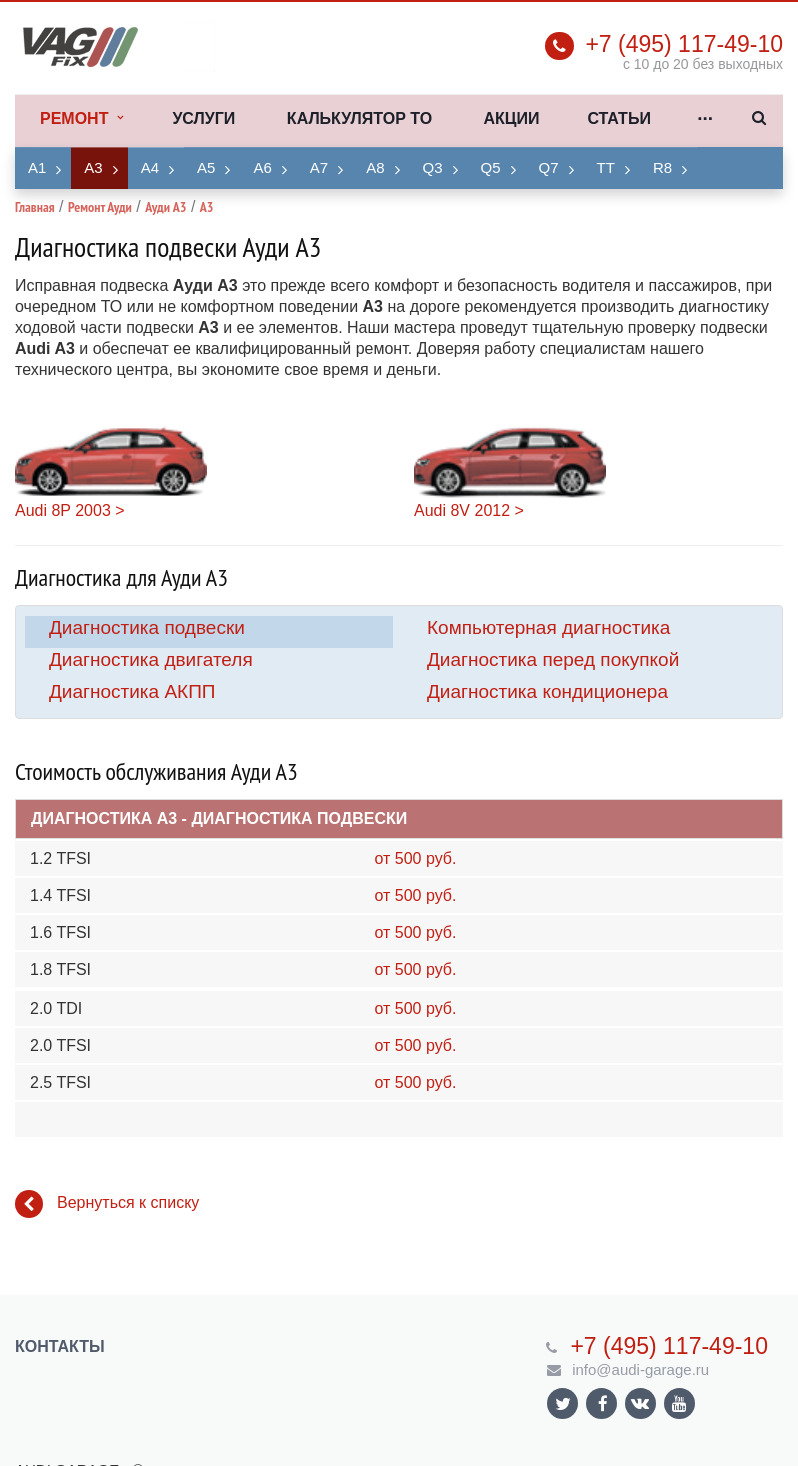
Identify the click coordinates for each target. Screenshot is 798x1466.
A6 (262, 167)
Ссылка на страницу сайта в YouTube (679, 1403)
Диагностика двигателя (151, 659)
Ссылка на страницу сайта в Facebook (603, 1403)
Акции (511, 118)
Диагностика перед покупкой (553, 659)
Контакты (60, 1346)
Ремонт (81, 119)
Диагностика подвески (147, 627)
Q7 (549, 167)
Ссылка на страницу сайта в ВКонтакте (640, 1402)
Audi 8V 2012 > (469, 510)
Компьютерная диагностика (548, 627)
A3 (93, 167)
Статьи (618, 118)
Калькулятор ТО (359, 118)
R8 (662, 167)
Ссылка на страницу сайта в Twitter (563, 1403)
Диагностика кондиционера (547, 691)
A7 (319, 167)
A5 (206, 167)
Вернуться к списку (107, 1204)
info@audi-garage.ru (640, 1369)
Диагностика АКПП (132, 691)
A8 (375, 167)
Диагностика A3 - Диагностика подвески (219, 818)
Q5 (491, 167)
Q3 (433, 167)
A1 (37, 167)
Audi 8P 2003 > (70, 510)
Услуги (203, 118)
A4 (150, 167)
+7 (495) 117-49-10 (684, 44)
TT (606, 167)
